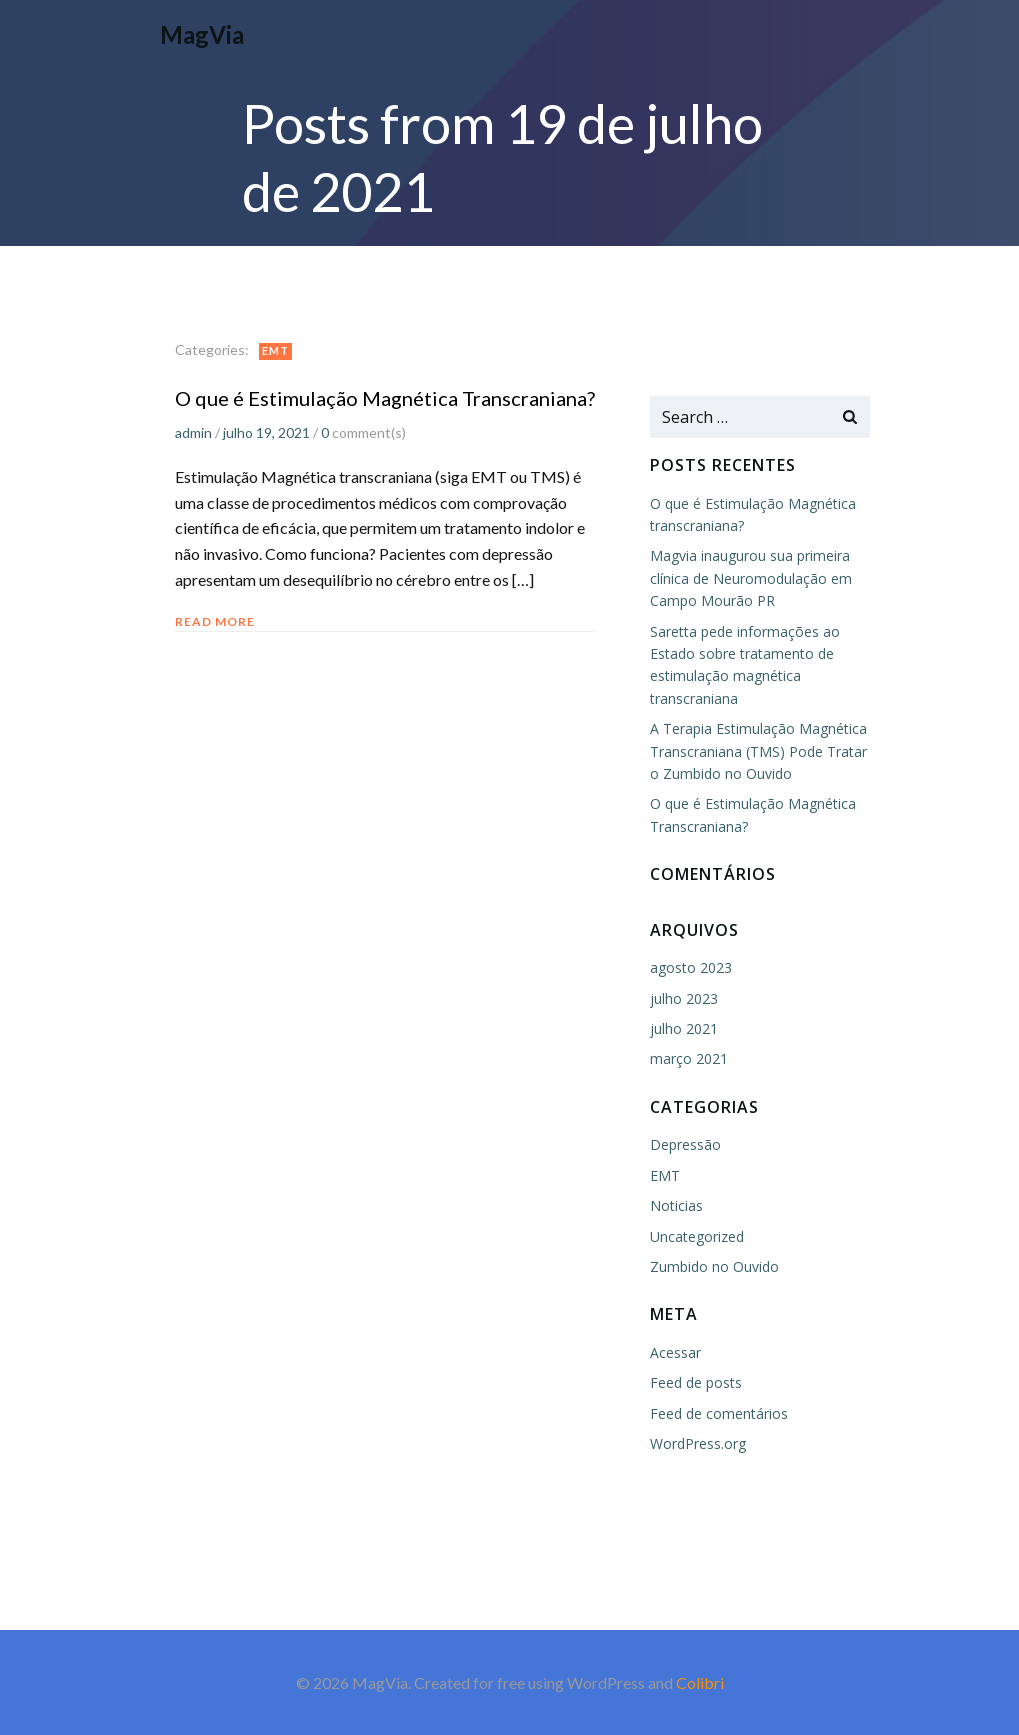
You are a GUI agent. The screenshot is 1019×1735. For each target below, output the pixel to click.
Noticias (676, 1205)
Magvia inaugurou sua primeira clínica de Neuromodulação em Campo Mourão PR (751, 578)
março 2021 (689, 1058)
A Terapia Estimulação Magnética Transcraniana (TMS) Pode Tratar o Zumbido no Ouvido (758, 751)
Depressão (685, 1144)
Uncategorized (697, 1236)
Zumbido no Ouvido (714, 1266)
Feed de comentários (719, 1413)
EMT (275, 350)
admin (193, 432)
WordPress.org (698, 1443)
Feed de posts (696, 1382)
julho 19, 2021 (266, 432)
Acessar (675, 1352)
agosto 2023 (691, 967)
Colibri (700, 1682)
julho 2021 (684, 1028)
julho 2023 (684, 998)
